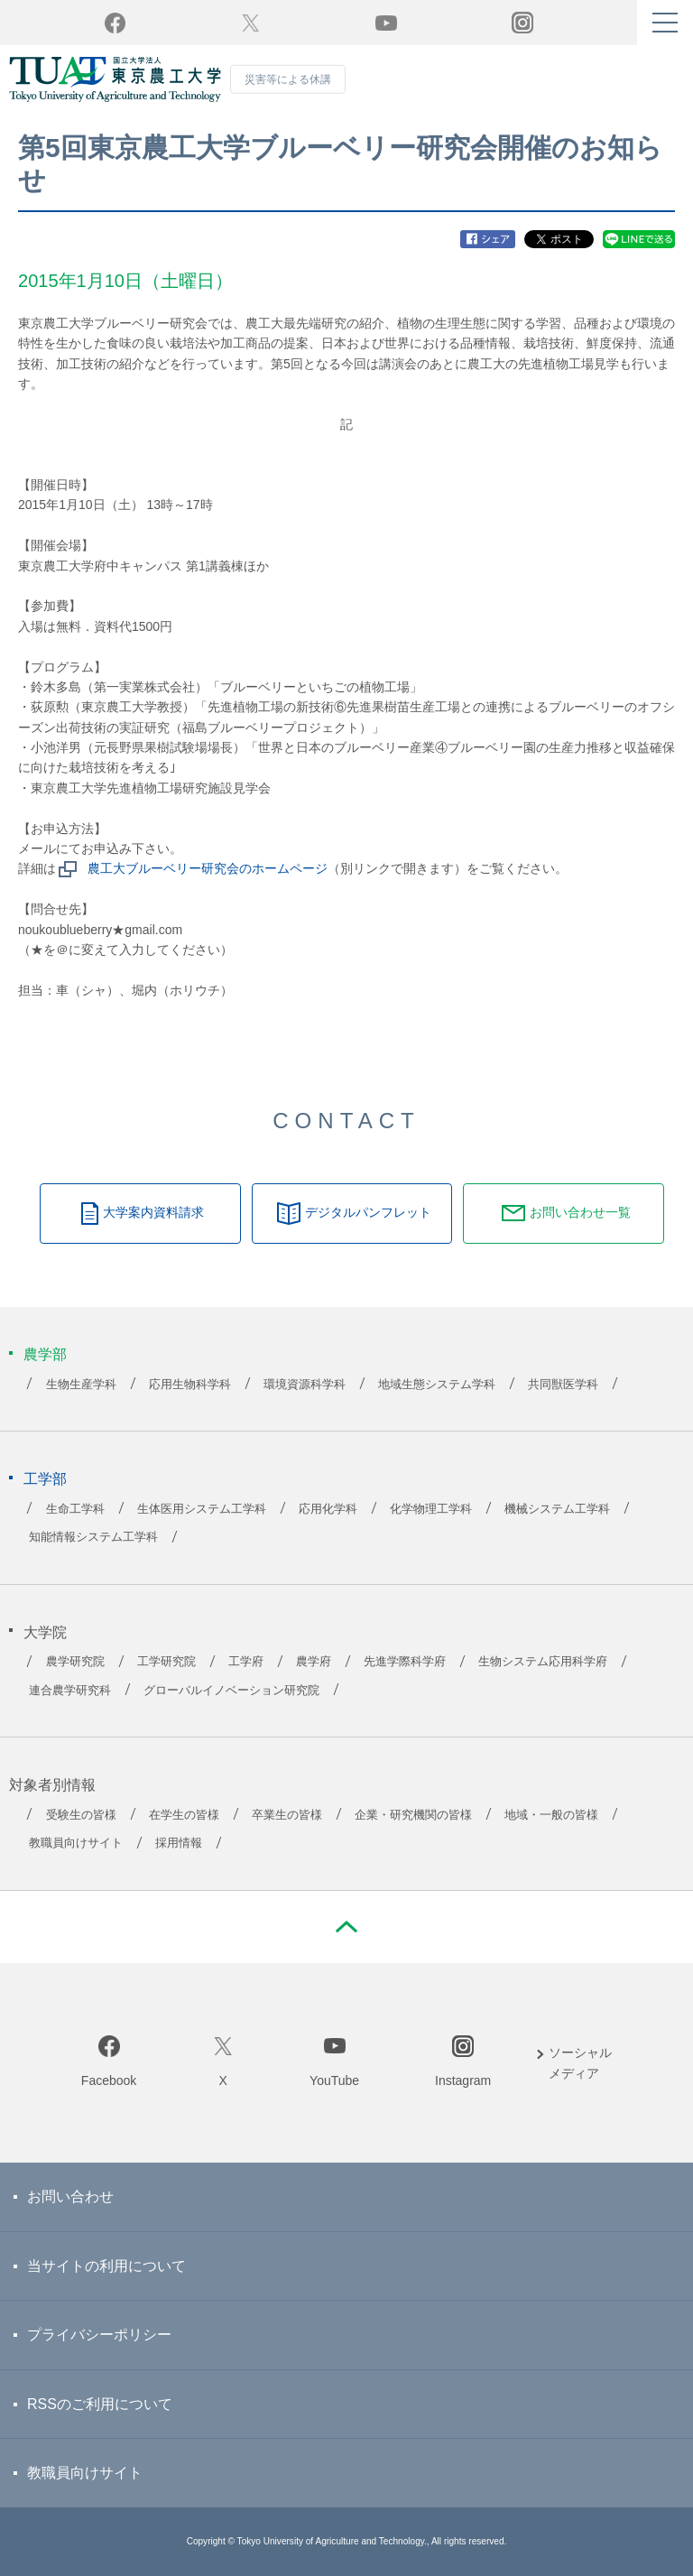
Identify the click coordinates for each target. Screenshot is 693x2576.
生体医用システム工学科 (201, 1509)
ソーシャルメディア (580, 2062)
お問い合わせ (70, 2196)
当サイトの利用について (106, 2266)
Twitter (250, 22)
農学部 (45, 1354)
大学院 (45, 1632)
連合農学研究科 (70, 1690)
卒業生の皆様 (287, 1815)
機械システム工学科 (557, 1509)
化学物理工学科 (431, 1509)
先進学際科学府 (405, 1661)
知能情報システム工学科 (93, 1537)
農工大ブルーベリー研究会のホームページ (208, 868)
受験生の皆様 (81, 1815)
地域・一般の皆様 (551, 1815)
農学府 (313, 1661)
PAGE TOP (346, 1927)
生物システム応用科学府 (542, 1661)
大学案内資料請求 (153, 1212)
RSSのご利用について (99, 2404)
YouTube (386, 22)
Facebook (108, 2080)
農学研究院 (75, 1661)
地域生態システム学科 (436, 1384)
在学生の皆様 (184, 1815)
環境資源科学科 (304, 1384)
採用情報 (178, 1843)
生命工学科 (75, 1509)
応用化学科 (328, 1509)
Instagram (463, 2080)
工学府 (245, 1661)
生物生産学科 (81, 1384)
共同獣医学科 (563, 1384)
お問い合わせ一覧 (580, 1212)
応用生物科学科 (190, 1384)
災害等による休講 (288, 79)
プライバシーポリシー (99, 2334)
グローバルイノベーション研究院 (231, 1690)
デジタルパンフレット (368, 1212)
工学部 (45, 1479)
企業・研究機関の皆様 (413, 1815)
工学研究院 (166, 1661)
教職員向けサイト (76, 1843)
